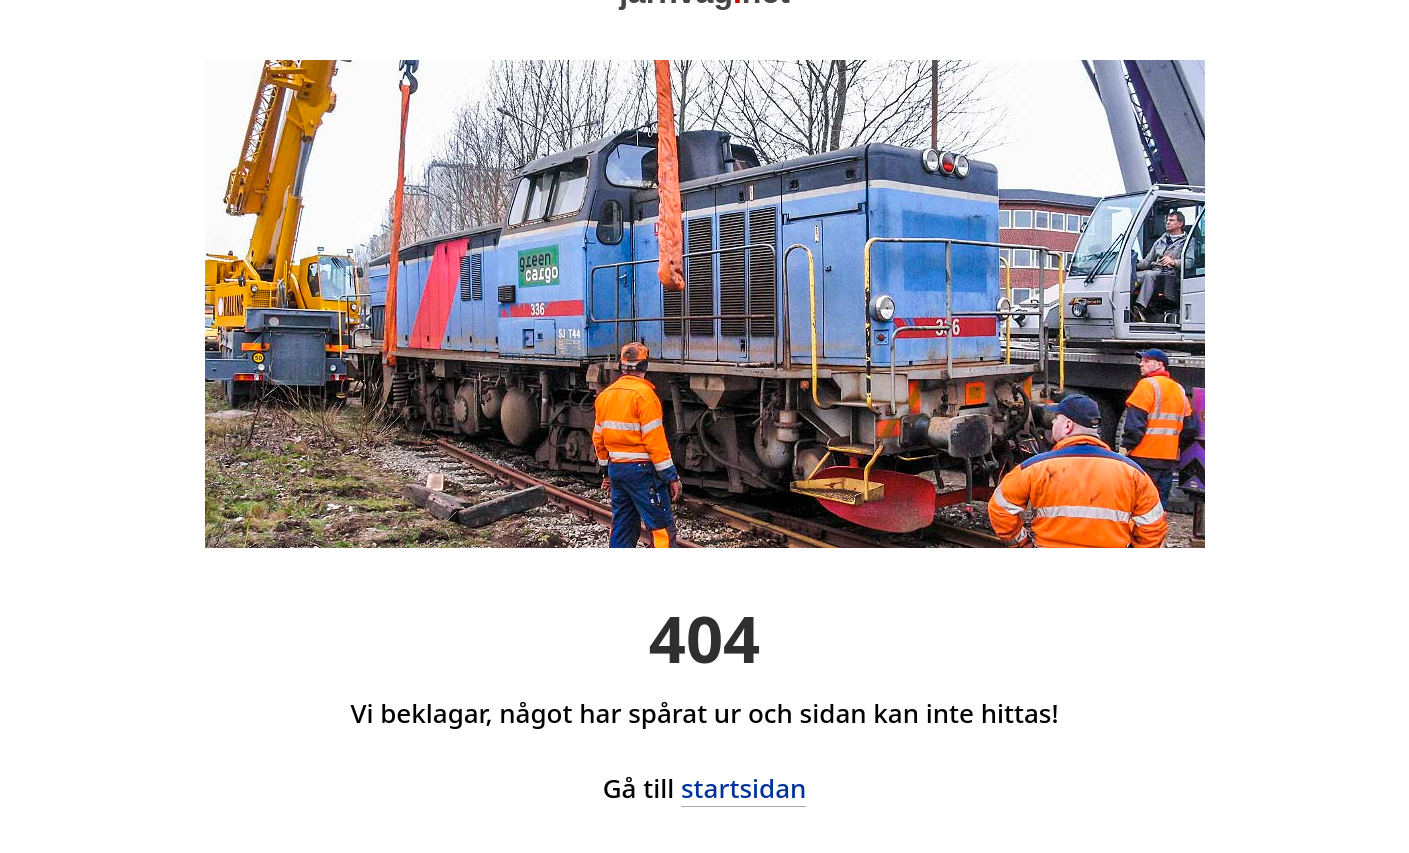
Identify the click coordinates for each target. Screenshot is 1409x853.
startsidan (743, 788)
